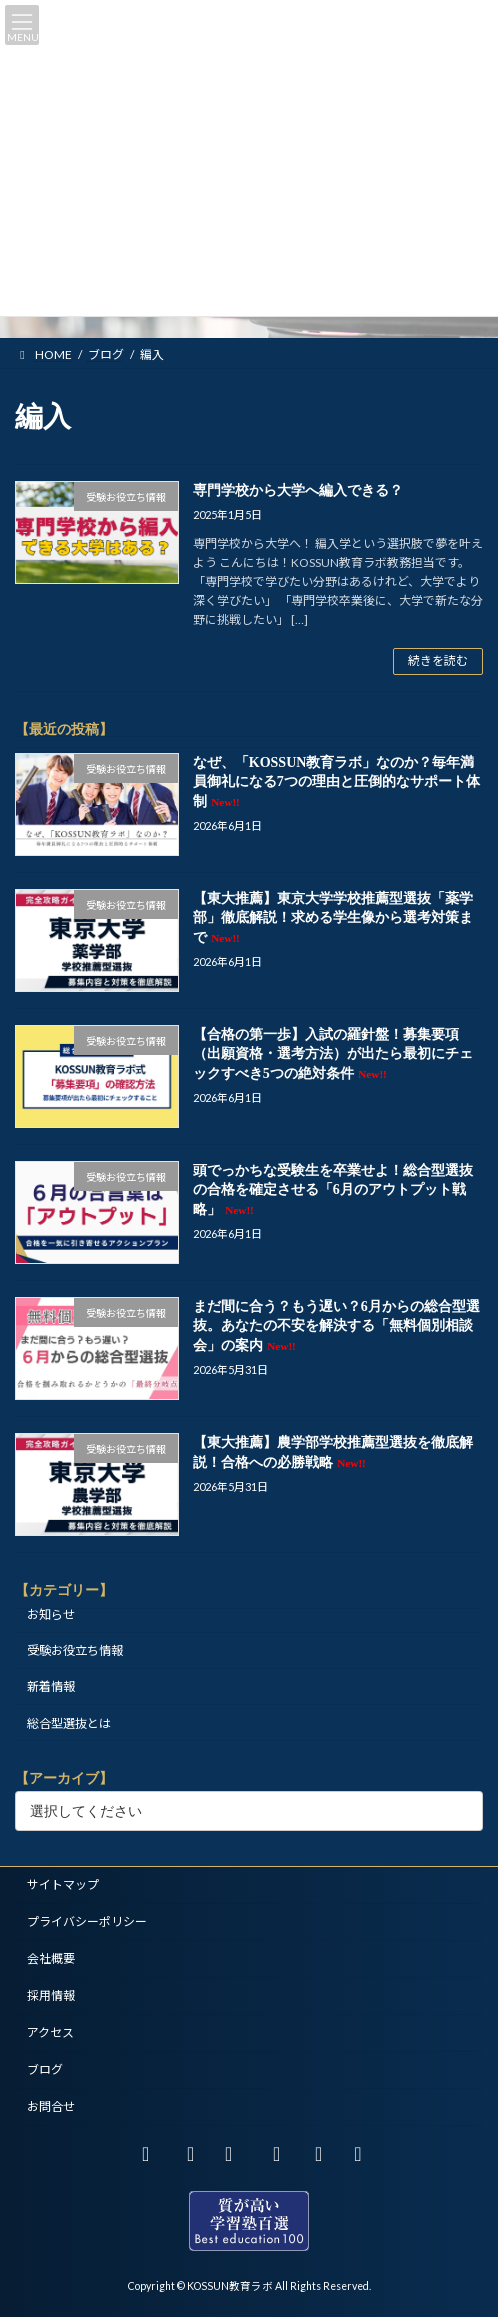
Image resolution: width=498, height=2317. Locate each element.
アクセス (50, 2032)
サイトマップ (63, 1884)
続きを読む (438, 660)
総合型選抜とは (69, 1722)
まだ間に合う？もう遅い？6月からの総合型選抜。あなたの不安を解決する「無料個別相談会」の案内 (336, 1325)
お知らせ (51, 1614)
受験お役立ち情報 (75, 1650)
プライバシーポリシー (87, 1921)
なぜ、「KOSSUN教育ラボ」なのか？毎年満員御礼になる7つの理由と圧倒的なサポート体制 (336, 781)
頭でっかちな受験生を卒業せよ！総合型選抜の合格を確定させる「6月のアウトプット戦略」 (333, 1189)
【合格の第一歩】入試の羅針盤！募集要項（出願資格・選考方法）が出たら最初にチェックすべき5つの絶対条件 (333, 1053)
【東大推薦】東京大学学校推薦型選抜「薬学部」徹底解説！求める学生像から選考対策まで (333, 917)
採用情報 (51, 1995)
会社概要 (51, 1958)
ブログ (45, 2069)
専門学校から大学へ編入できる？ (298, 490)
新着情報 (51, 1686)
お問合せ (51, 2106)
